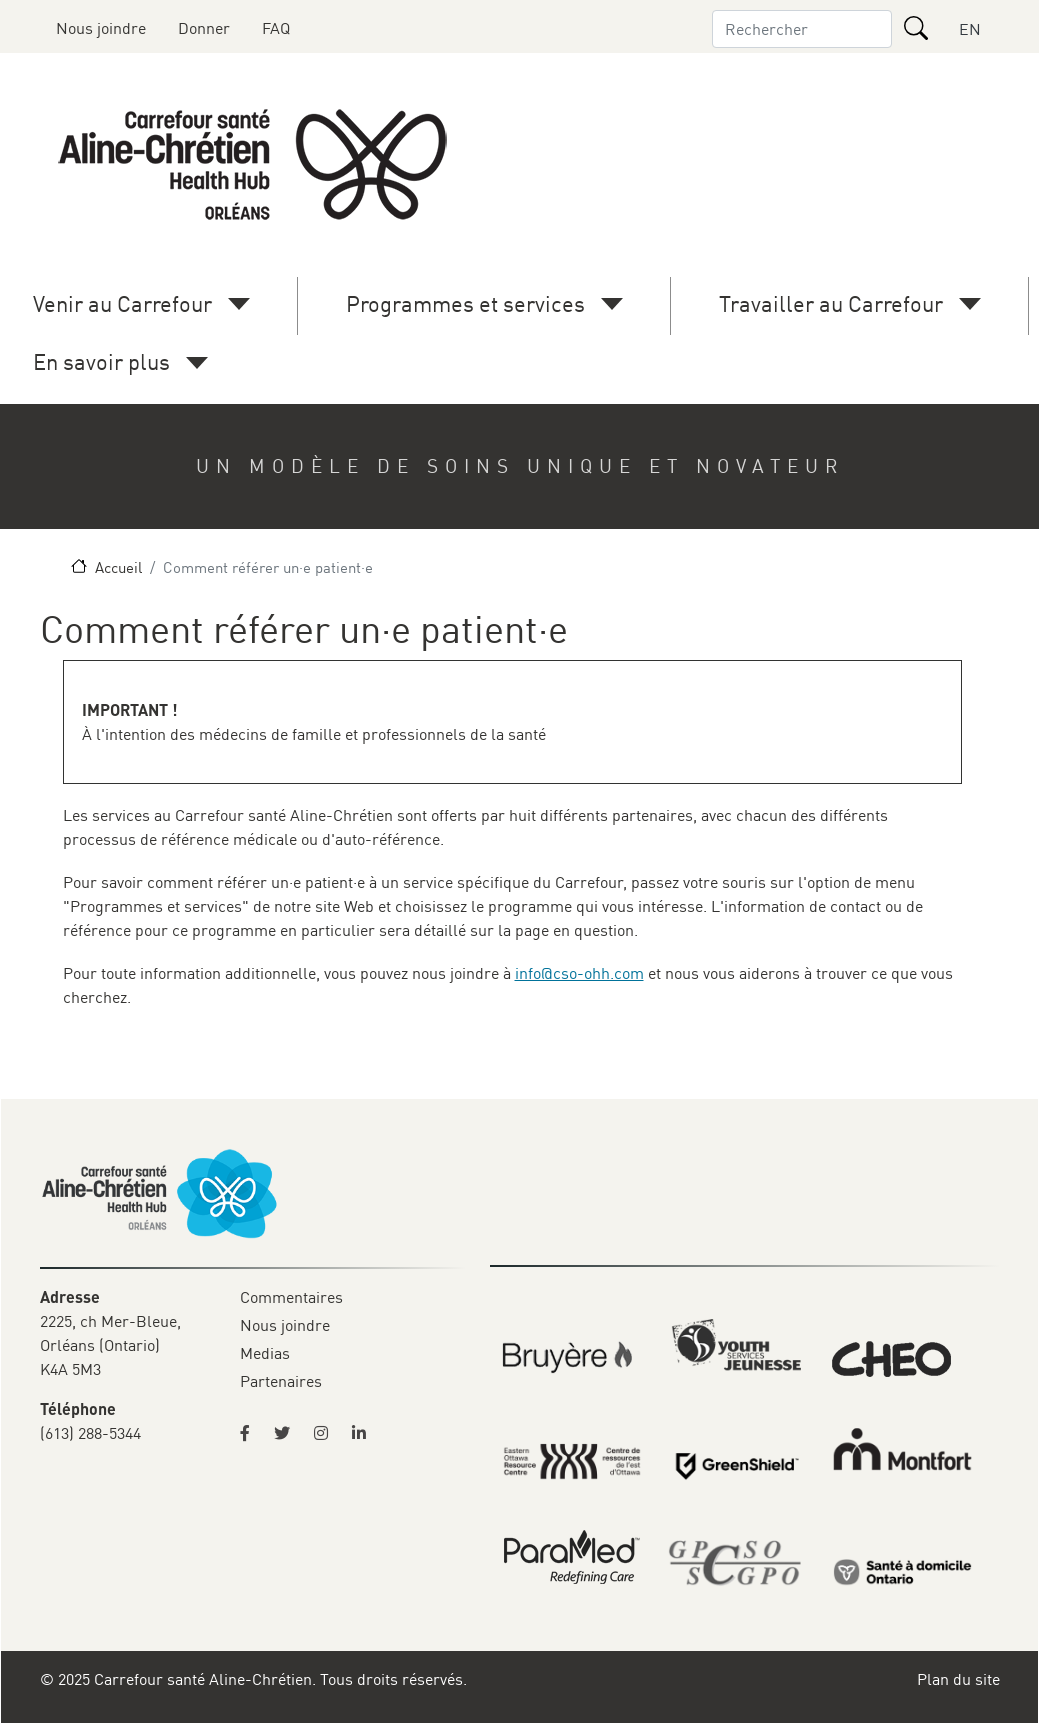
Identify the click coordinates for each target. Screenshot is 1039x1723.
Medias (265, 1353)
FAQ (276, 28)
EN (970, 29)
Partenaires (281, 1381)
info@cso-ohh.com (579, 973)
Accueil (118, 567)
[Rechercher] (916, 28)
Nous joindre (101, 28)
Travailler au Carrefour (831, 303)
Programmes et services (465, 303)
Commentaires (291, 1297)
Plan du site (958, 1679)
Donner (204, 28)
